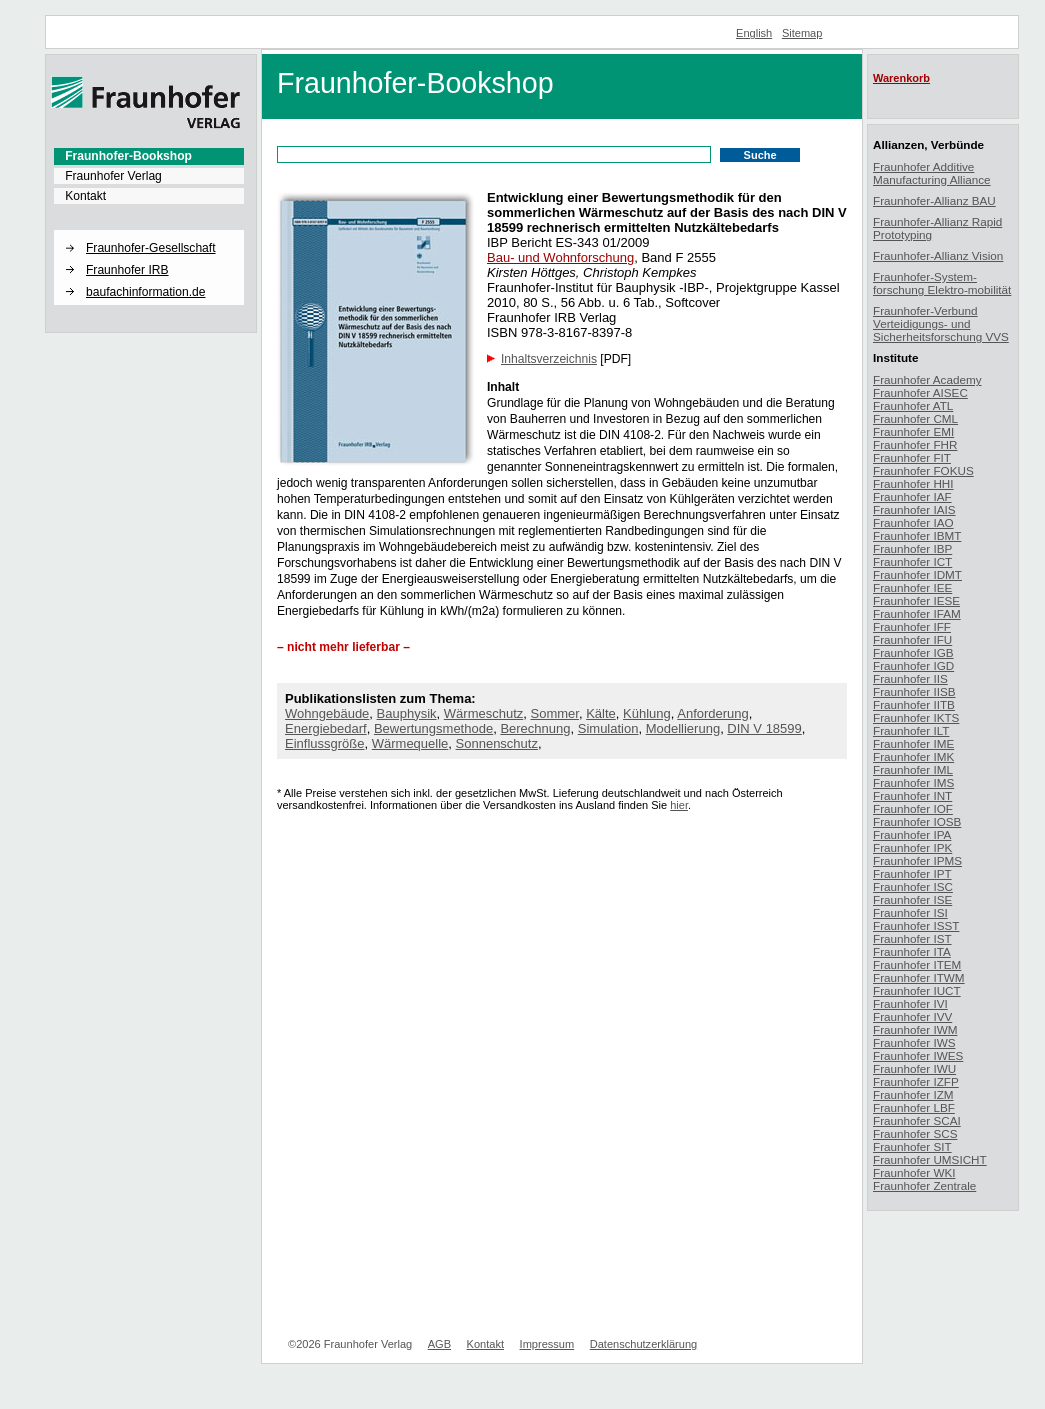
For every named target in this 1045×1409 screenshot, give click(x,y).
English (754, 33)
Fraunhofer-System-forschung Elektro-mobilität (942, 283)
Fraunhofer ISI (910, 912)
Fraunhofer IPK (912, 847)
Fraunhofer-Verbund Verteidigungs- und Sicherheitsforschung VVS (941, 323)
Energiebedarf (326, 728)
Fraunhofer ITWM (919, 977)
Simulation (608, 728)
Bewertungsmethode (433, 728)
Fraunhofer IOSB (917, 821)
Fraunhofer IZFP (916, 1081)
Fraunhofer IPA (912, 834)
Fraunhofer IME (913, 743)
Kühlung (647, 713)
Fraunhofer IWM (915, 1029)
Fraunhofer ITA (912, 951)
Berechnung (535, 728)
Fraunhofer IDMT (917, 574)
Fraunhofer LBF (914, 1107)
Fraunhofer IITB (914, 704)
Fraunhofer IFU (912, 639)
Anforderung (713, 713)
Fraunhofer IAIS (914, 509)
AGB (439, 1344)
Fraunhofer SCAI (917, 1120)
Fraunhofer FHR (915, 444)
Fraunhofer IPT (912, 873)
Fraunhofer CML (915, 418)
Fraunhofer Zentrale (924, 1185)
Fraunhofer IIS (910, 678)
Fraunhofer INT (912, 795)
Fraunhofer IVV (912, 1016)
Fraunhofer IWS (914, 1042)
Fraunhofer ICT (912, 561)
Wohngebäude (327, 713)
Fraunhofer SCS (915, 1133)
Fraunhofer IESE (916, 600)
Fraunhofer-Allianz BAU (934, 200)
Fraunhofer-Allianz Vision (938, 255)
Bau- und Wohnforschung (560, 257)
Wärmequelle (410, 743)
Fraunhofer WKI (914, 1172)
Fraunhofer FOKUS (923, 470)
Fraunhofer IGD (913, 665)
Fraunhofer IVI (910, 1003)
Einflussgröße (324, 743)
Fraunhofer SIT (912, 1146)
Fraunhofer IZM (913, 1094)
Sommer (555, 713)
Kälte (601, 713)
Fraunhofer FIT (912, 457)
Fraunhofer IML (913, 769)
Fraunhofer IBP (912, 548)
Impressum (547, 1344)
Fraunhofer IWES (918, 1055)
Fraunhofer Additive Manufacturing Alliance (932, 173)
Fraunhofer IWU (914, 1068)
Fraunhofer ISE (912, 899)
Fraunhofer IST (912, 938)
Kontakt (85, 196)
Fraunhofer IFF (912, 626)
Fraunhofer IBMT (917, 535)
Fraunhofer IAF (912, 496)
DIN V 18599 (764, 728)
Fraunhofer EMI (913, 431)
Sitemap (802, 33)
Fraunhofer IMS (913, 782)
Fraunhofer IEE (912, 587)
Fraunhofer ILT (911, 730)
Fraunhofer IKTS (916, 717)
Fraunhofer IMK (913, 756)
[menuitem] (149, 156)
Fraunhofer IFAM (917, 613)
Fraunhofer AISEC (920, 392)
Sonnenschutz (497, 743)
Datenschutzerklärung (643, 1344)
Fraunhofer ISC (913, 886)
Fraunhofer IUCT (917, 990)
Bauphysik (407, 713)
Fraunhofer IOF (913, 808)
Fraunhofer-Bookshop (128, 156)
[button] (149, 231)
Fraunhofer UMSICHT (930, 1159)
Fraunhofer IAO (913, 522)
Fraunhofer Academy (927, 379)
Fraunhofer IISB (914, 691)
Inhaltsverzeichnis (549, 359)
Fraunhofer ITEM (917, 964)
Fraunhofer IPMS (917, 860)
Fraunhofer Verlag (113, 176)
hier (679, 805)
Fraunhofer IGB (913, 652)
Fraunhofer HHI (913, 483)
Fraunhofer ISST (916, 925)
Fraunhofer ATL (913, 405)
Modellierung (683, 728)
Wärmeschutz (483, 713)
